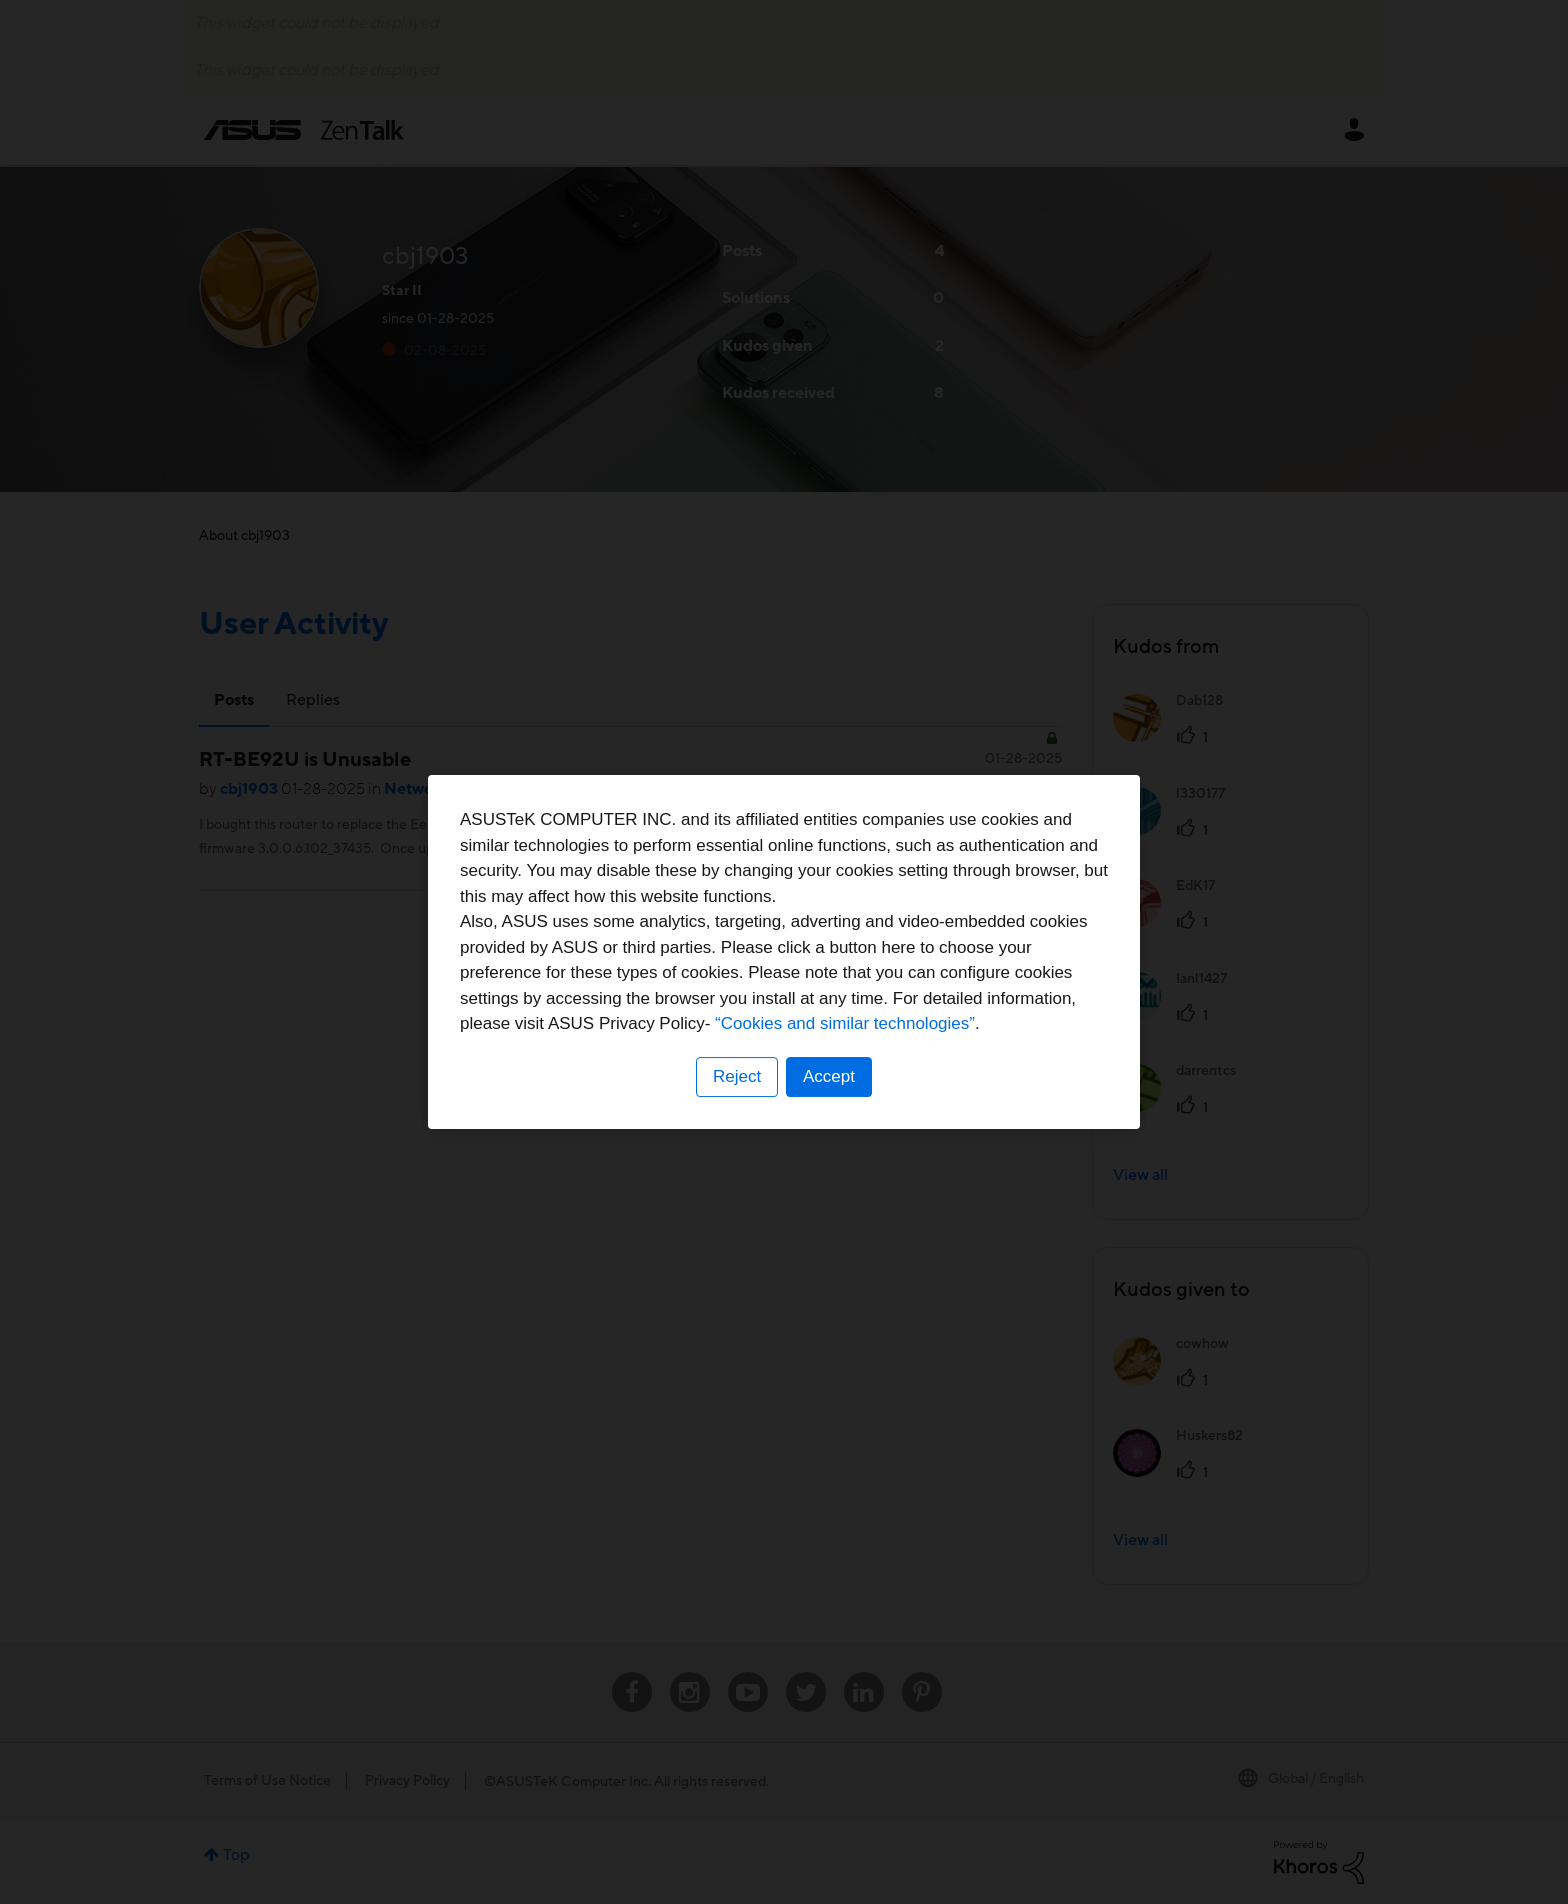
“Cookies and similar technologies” (845, 1023)
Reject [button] (737, 1076)
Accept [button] (829, 1076)
